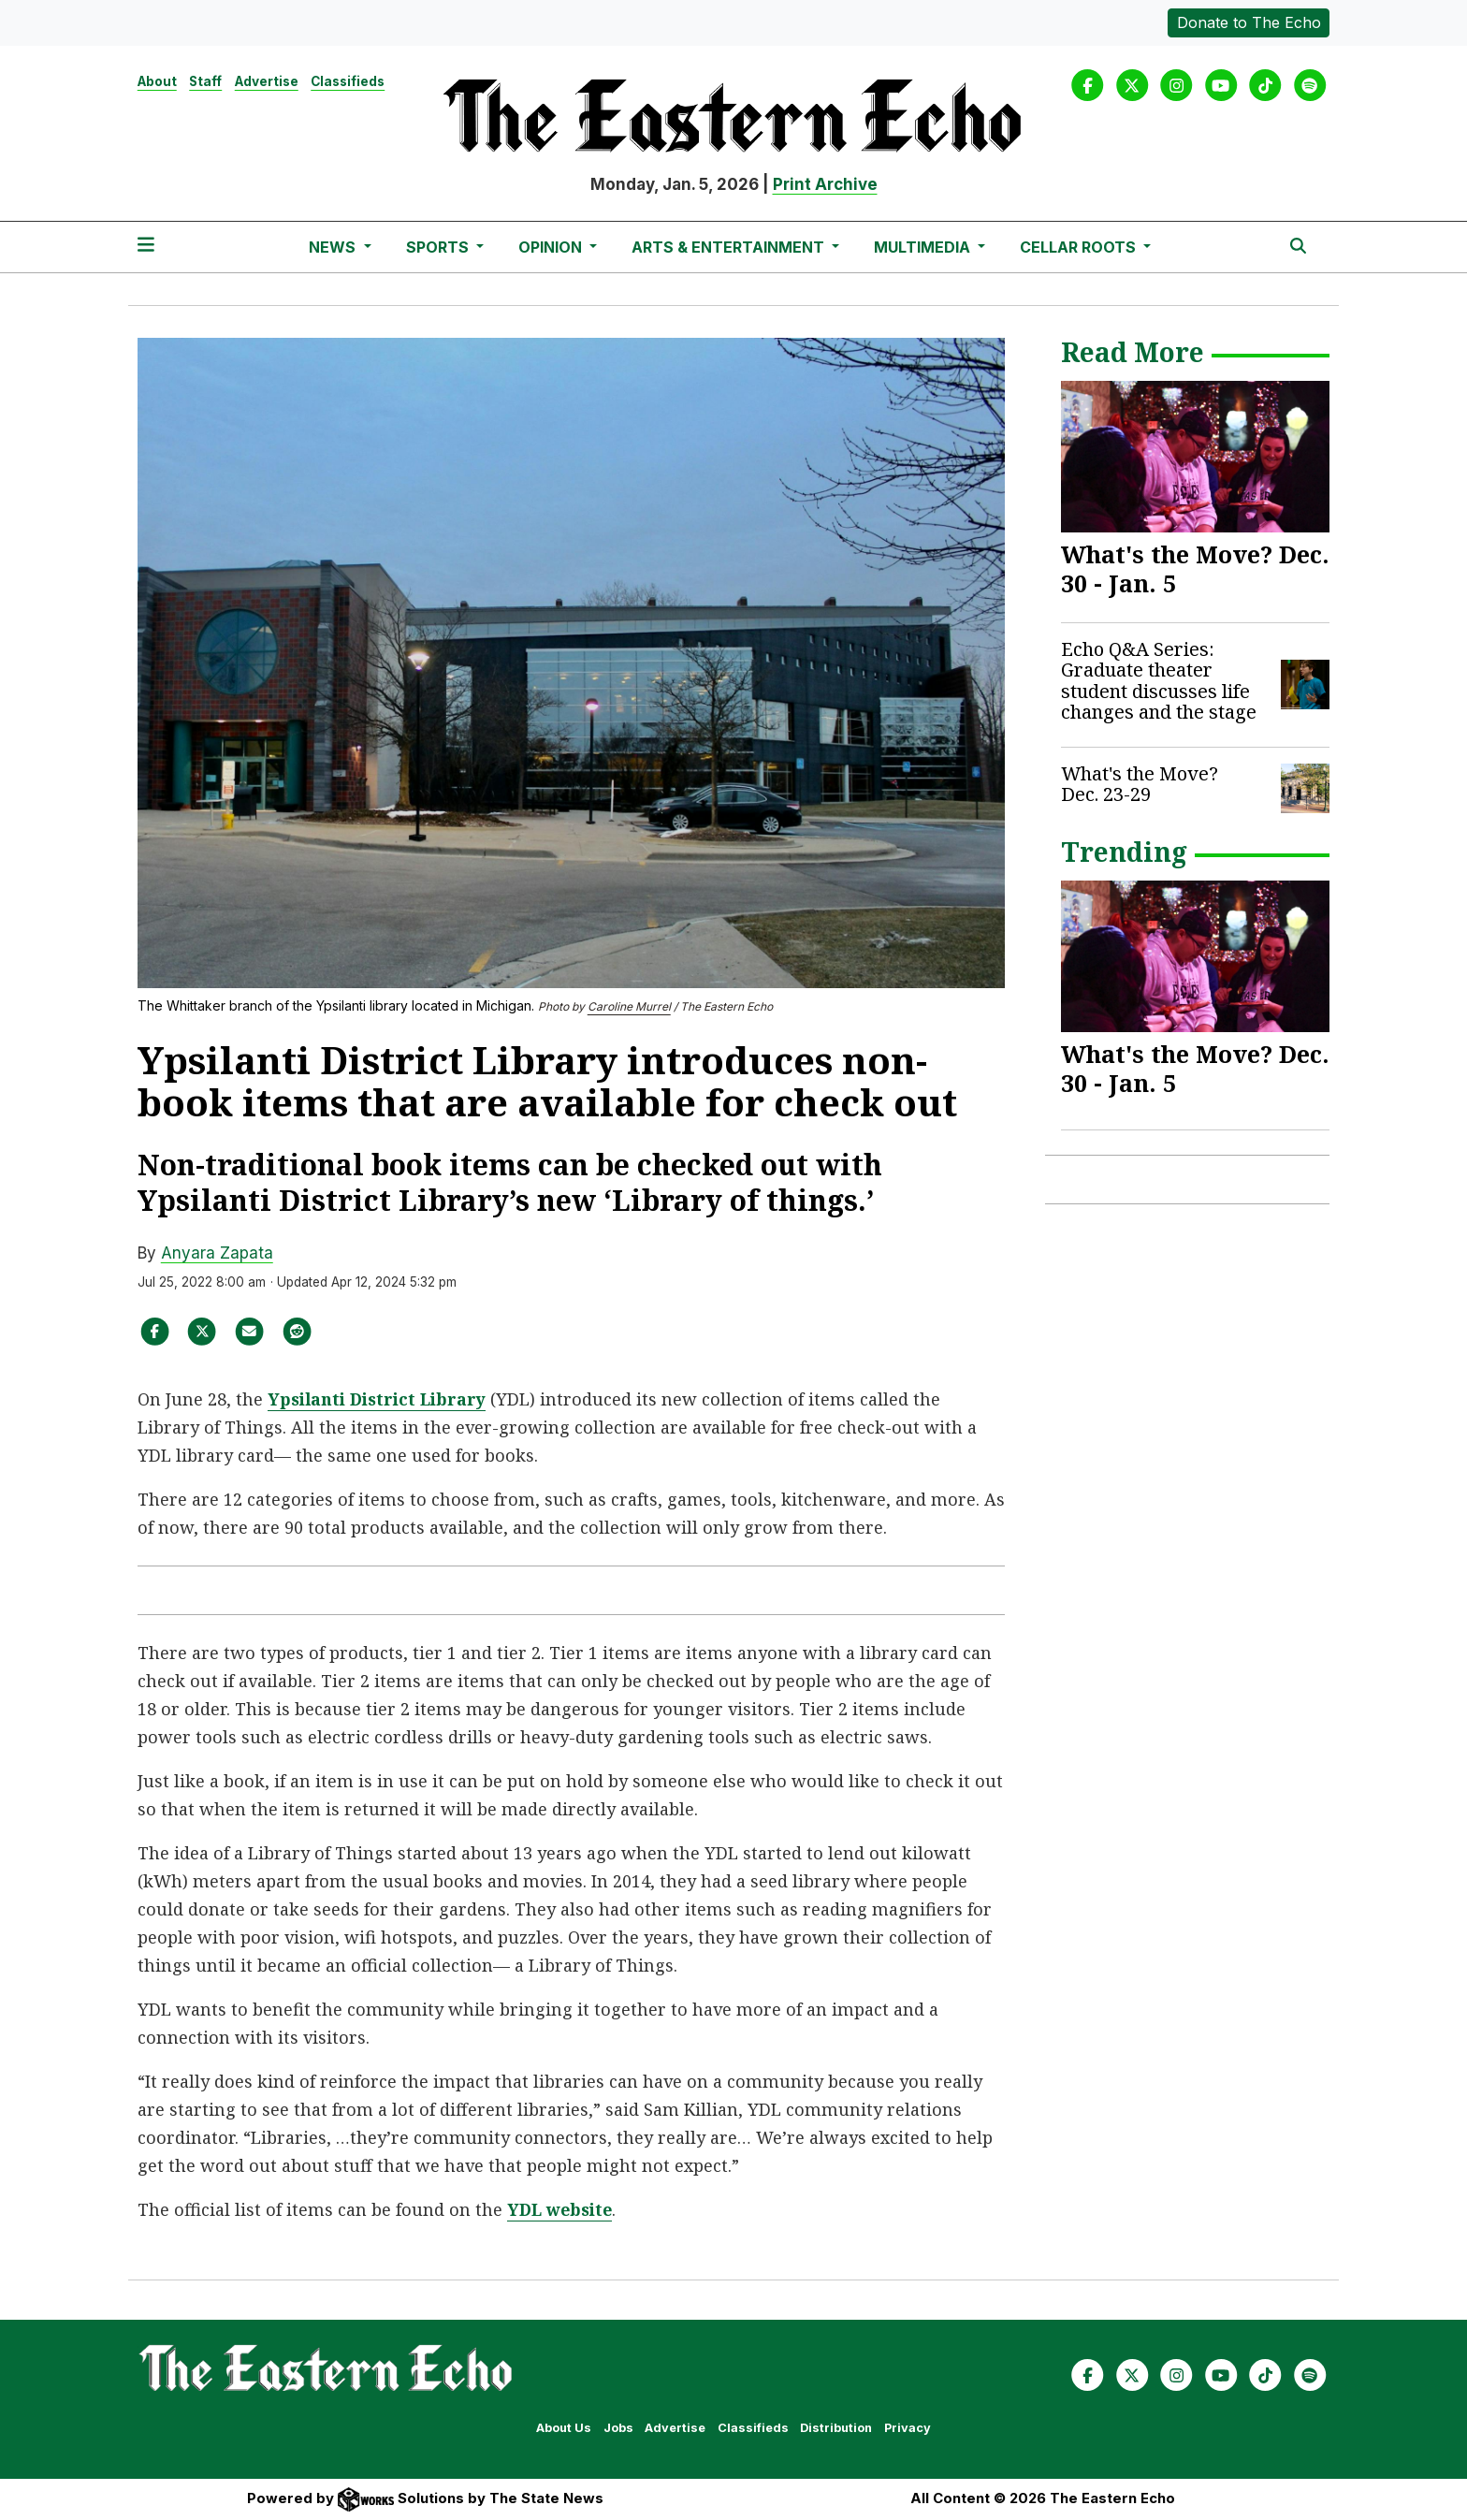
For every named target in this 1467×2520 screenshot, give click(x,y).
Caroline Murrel (629, 1006)
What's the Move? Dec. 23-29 (1139, 784)
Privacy (907, 2428)
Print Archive (825, 184)
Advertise (266, 81)
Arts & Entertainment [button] (730, 247)
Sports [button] (439, 247)
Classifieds (348, 81)
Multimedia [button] (924, 247)
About (157, 81)
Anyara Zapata (217, 1253)
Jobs (618, 2428)
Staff (205, 81)
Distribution (836, 2428)
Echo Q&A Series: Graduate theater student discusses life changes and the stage (1158, 680)
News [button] (334, 247)
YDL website (562, 2209)
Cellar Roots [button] (1080, 247)
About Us (563, 2428)
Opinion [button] (552, 247)
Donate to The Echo (1249, 22)
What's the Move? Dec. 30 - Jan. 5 (1195, 568)
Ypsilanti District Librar (376, 1399)
